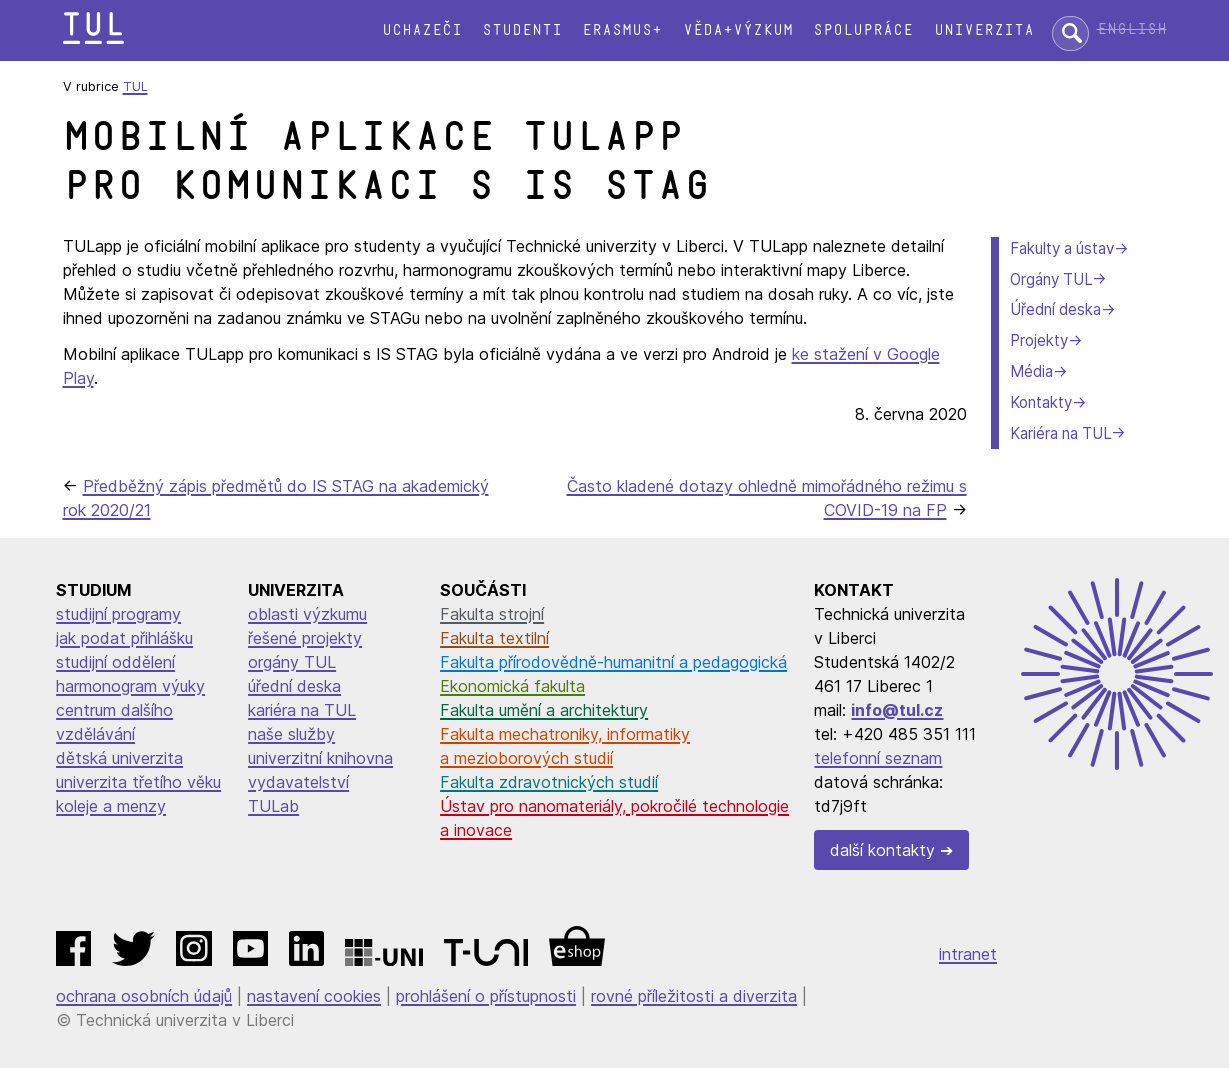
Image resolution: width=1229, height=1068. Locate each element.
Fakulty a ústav (1062, 248)
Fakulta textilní (494, 638)
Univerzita (984, 30)
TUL (135, 86)
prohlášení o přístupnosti (486, 996)
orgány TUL (292, 662)
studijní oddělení (115, 662)
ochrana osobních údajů (144, 996)
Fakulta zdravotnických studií (549, 782)
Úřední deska (1055, 309)
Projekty (1039, 340)
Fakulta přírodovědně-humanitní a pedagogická (613, 662)
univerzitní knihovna (320, 758)
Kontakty (1041, 402)
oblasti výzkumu (307, 614)
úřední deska (294, 686)
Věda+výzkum (738, 30)
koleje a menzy (111, 806)
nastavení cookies (314, 996)
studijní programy (118, 614)
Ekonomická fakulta (512, 686)
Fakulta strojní (492, 614)
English (1132, 29)
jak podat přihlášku (124, 638)
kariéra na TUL (302, 710)
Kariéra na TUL (1060, 433)
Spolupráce (863, 30)
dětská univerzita (119, 758)
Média (1031, 371)
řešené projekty (305, 638)
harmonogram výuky (130, 686)
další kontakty (882, 850)
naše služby (291, 734)
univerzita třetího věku (138, 782)
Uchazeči (422, 30)
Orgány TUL (1051, 279)
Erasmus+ (622, 30)
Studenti (522, 30)
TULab (273, 806)
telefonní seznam (878, 758)
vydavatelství (298, 782)
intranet (968, 954)
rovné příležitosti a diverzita (694, 996)
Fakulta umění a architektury (544, 710)
